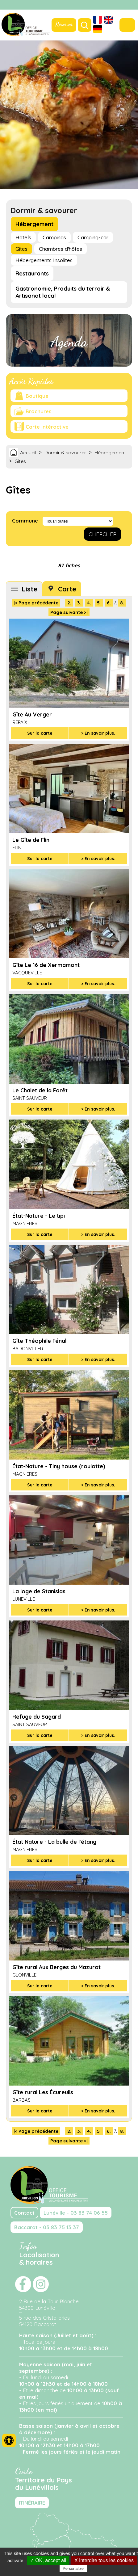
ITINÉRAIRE (32, 2502)
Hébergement (34, 224)
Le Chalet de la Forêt (40, 1090)
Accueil (28, 452)
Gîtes (21, 249)
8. (122, 603)
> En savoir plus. (98, 733)
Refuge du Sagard (36, 1716)
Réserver (64, 24)
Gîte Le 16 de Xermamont (46, 964)
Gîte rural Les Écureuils (42, 2092)
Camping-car (92, 237)
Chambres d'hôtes (60, 249)
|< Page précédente (36, 603)
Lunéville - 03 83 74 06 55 (76, 2212)
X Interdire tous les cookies (104, 2560)
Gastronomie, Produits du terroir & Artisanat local (62, 292)
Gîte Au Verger (32, 714)
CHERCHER (102, 534)
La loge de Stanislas (38, 1591)
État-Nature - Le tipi (38, 1215)
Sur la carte (39, 733)
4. (89, 603)
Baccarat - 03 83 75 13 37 (46, 2227)
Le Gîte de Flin (30, 839)
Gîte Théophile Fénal (39, 1340)
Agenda (69, 342)
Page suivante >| (69, 612)
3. (79, 603)
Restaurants (32, 273)
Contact (24, 2212)
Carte (67, 589)
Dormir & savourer (65, 452)
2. (69, 603)
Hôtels (23, 237)
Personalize (73, 2568)
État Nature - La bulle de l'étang (54, 1841)
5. (99, 603)
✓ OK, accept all (48, 2560)
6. (109, 603)
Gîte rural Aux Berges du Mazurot (56, 1967)
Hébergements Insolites (44, 260)
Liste (29, 589)
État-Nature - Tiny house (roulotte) (58, 1466)
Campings (54, 237)
